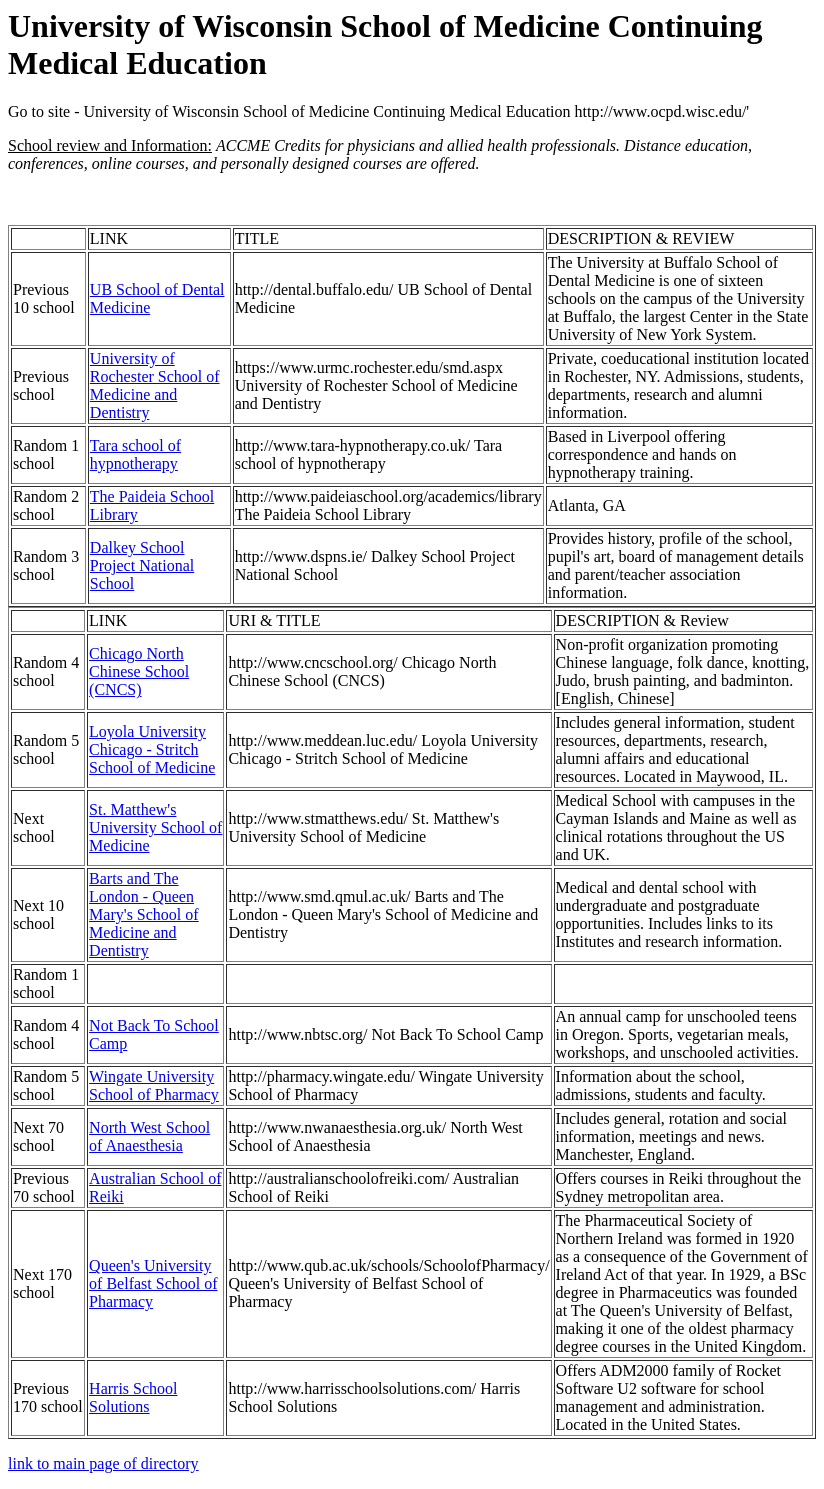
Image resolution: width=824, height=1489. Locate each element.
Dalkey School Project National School (142, 565)
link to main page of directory (103, 1463)
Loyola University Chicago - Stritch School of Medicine (152, 749)
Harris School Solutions (133, 1397)
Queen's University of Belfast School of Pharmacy (153, 1283)
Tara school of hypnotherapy (135, 454)
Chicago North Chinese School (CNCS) (139, 671)
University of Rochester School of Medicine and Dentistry (155, 385)
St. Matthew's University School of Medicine (155, 827)
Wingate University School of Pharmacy (154, 1085)
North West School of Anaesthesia (149, 1136)
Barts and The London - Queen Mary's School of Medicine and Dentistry (144, 914)
